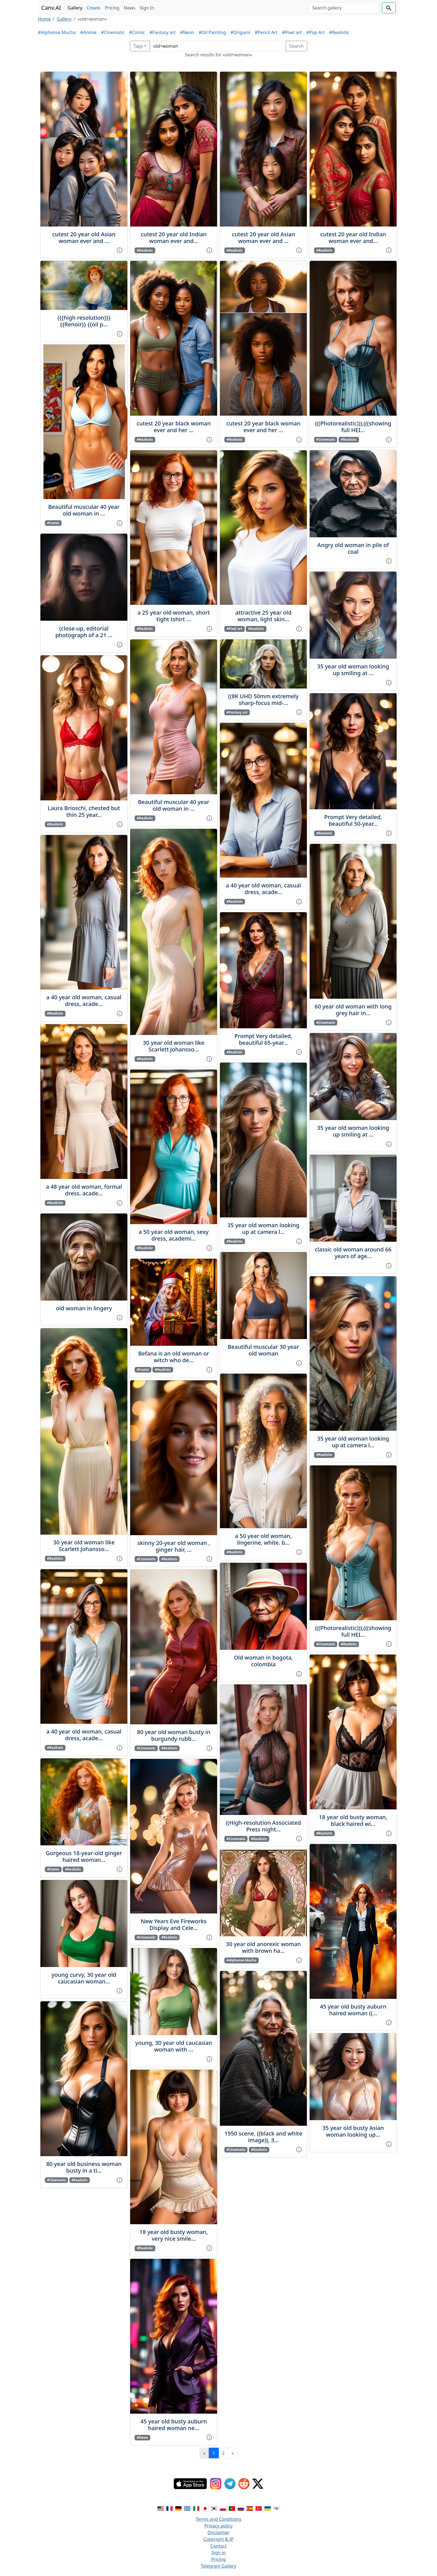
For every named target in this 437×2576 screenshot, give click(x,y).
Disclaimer (219, 2532)
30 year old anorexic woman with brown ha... (263, 1947)
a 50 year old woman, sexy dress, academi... (173, 1235)
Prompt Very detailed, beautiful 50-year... (353, 820)
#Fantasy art (162, 32)
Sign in (219, 2552)
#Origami (240, 32)
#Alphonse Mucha (57, 32)
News (129, 8)
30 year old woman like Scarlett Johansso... (84, 1546)
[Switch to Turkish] (258, 2508)
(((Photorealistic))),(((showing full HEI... (353, 427)
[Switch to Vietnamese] (276, 2508)
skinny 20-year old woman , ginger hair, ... (173, 1546)
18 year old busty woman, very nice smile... (173, 2235)
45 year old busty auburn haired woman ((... (353, 2010)
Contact (218, 2546)
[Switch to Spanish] (249, 2508)
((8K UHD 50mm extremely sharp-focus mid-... (263, 699)
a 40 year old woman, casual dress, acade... (83, 1000)
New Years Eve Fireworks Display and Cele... (174, 1924)
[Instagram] (215, 2483)
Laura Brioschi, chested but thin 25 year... (84, 811)
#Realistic (339, 32)
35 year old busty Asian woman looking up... (353, 2131)
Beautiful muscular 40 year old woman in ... (84, 510)
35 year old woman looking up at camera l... (263, 1228)
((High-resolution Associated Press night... (263, 1826)
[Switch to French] (169, 2508)
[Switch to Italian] (196, 2508)
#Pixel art (292, 32)
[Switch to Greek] (187, 2508)
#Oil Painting (212, 32)
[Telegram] (230, 2483)
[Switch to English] (160, 2508)
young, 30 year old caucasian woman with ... (173, 2046)
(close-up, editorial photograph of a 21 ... (84, 632)
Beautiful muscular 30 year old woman (263, 1350)
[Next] (232, 2453)
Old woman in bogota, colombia (263, 1661)
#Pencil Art (266, 32)
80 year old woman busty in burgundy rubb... (173, 1735)
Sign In (147, 8)
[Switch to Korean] (214, 2508)
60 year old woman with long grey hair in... (353, 1010)
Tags (138, 46)
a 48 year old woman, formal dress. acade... (84, 1190)
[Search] (344, 7)
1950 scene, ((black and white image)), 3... (263, 2137)
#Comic (137, 32)
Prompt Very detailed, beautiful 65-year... (263, 1039)
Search (296, 46)
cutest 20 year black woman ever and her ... (174, 427)
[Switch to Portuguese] (232, 2508)
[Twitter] (257, 2484)
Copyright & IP (218, 2539)
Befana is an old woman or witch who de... (173, 1357)
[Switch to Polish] (223, 2508)
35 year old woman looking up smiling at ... (353, 670)
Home (44, 19)
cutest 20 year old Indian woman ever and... (174, 237)
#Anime (88, 32)
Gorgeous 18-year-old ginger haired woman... (84, 1856)
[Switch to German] (178, 2508)
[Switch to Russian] (240, 2508)
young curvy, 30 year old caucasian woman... (84, 1978)
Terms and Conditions (218, 2519)
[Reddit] (243, 2483)
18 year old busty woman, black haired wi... (353, 1820)
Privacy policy (218, 2526)
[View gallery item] (119, 250)
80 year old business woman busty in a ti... (84, 2167)
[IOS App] (190, 2483)
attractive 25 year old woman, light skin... (263, 616)
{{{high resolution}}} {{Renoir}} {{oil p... (83, 321)
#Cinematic (113, 32)
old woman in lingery (84, 1308)
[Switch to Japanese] (205, 2508)
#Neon (187, 32)
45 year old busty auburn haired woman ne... (173, 2425)
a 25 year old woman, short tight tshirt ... (173, 616)
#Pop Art (315, 32)
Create (93, 8)
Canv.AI (51, 7)
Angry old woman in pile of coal (353, 548)
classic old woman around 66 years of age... (353, 1253)
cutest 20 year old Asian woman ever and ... (84, 237)
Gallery (75, 8)
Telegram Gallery (218, 2566)
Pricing (112, 8)
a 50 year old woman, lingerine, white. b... (263, 1539)
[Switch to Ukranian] (267, 2508)
